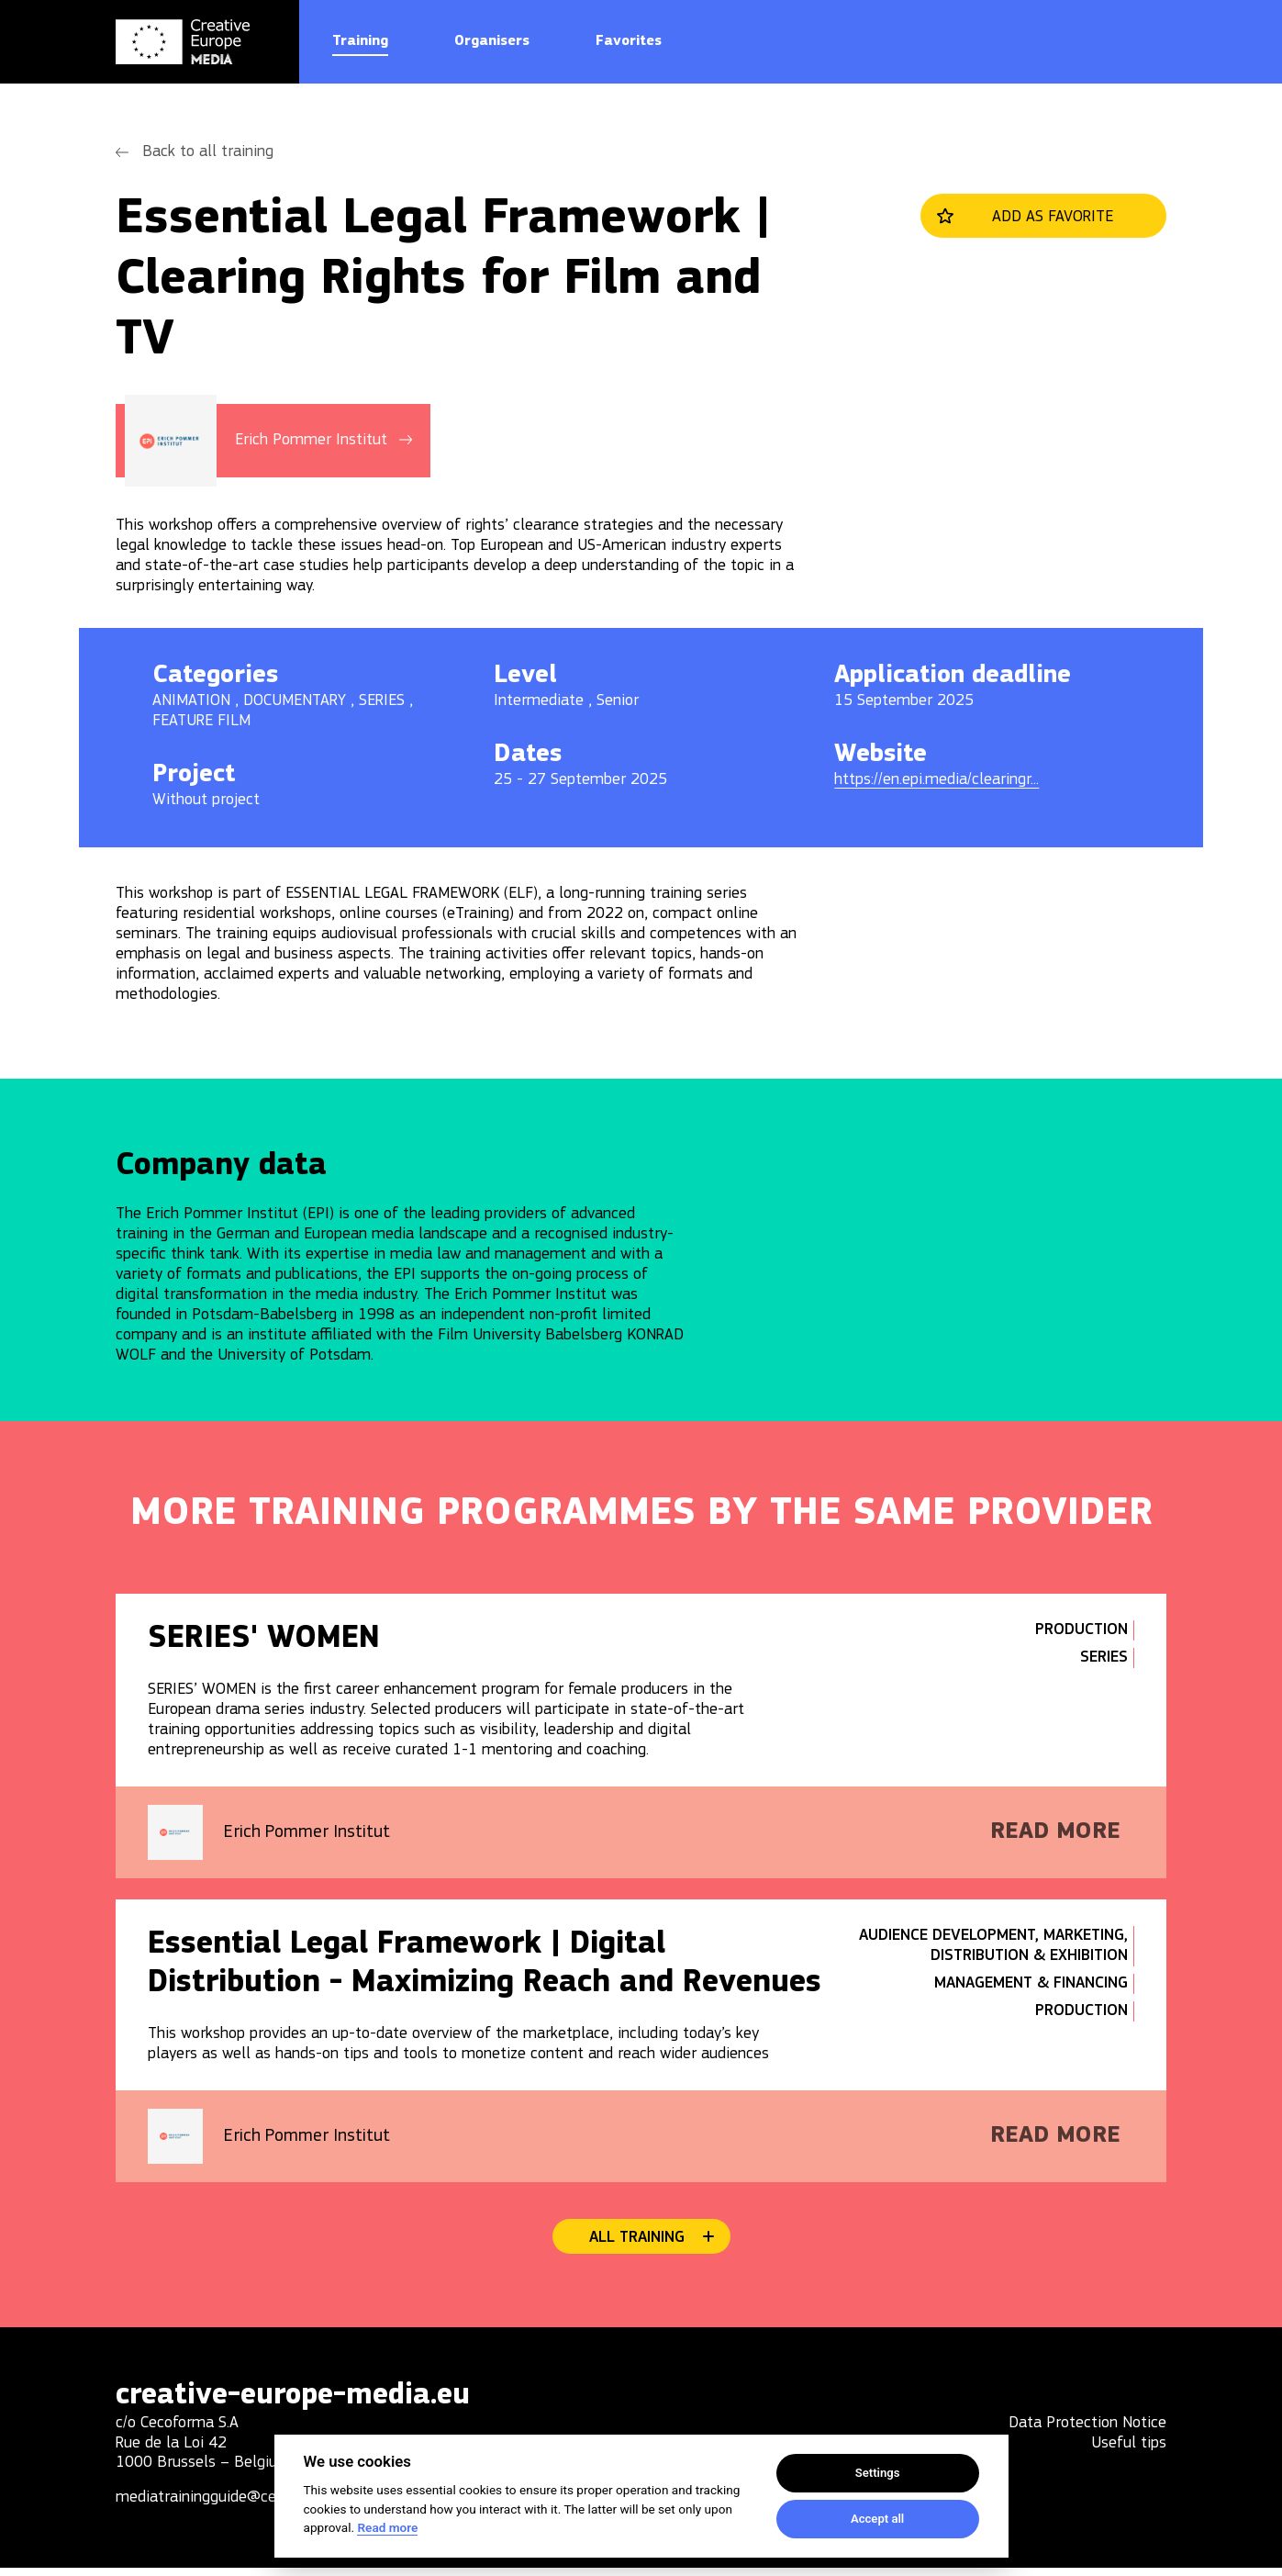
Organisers (492, 41)
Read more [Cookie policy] (387, 2527)
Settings (877, 2473)
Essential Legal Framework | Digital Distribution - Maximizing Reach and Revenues (489, 1967)
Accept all (877, 2519)
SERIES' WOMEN (268, 1640)
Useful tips (1128, 2451)
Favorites (629, 41)
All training (637, 2243)
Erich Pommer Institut (312, 1835)
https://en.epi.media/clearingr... (936, 780)
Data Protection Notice (1087, 2431)
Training (360, 41)
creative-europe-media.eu (302, 2402)
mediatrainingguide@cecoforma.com (240, 2505)
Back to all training (207, 152)
